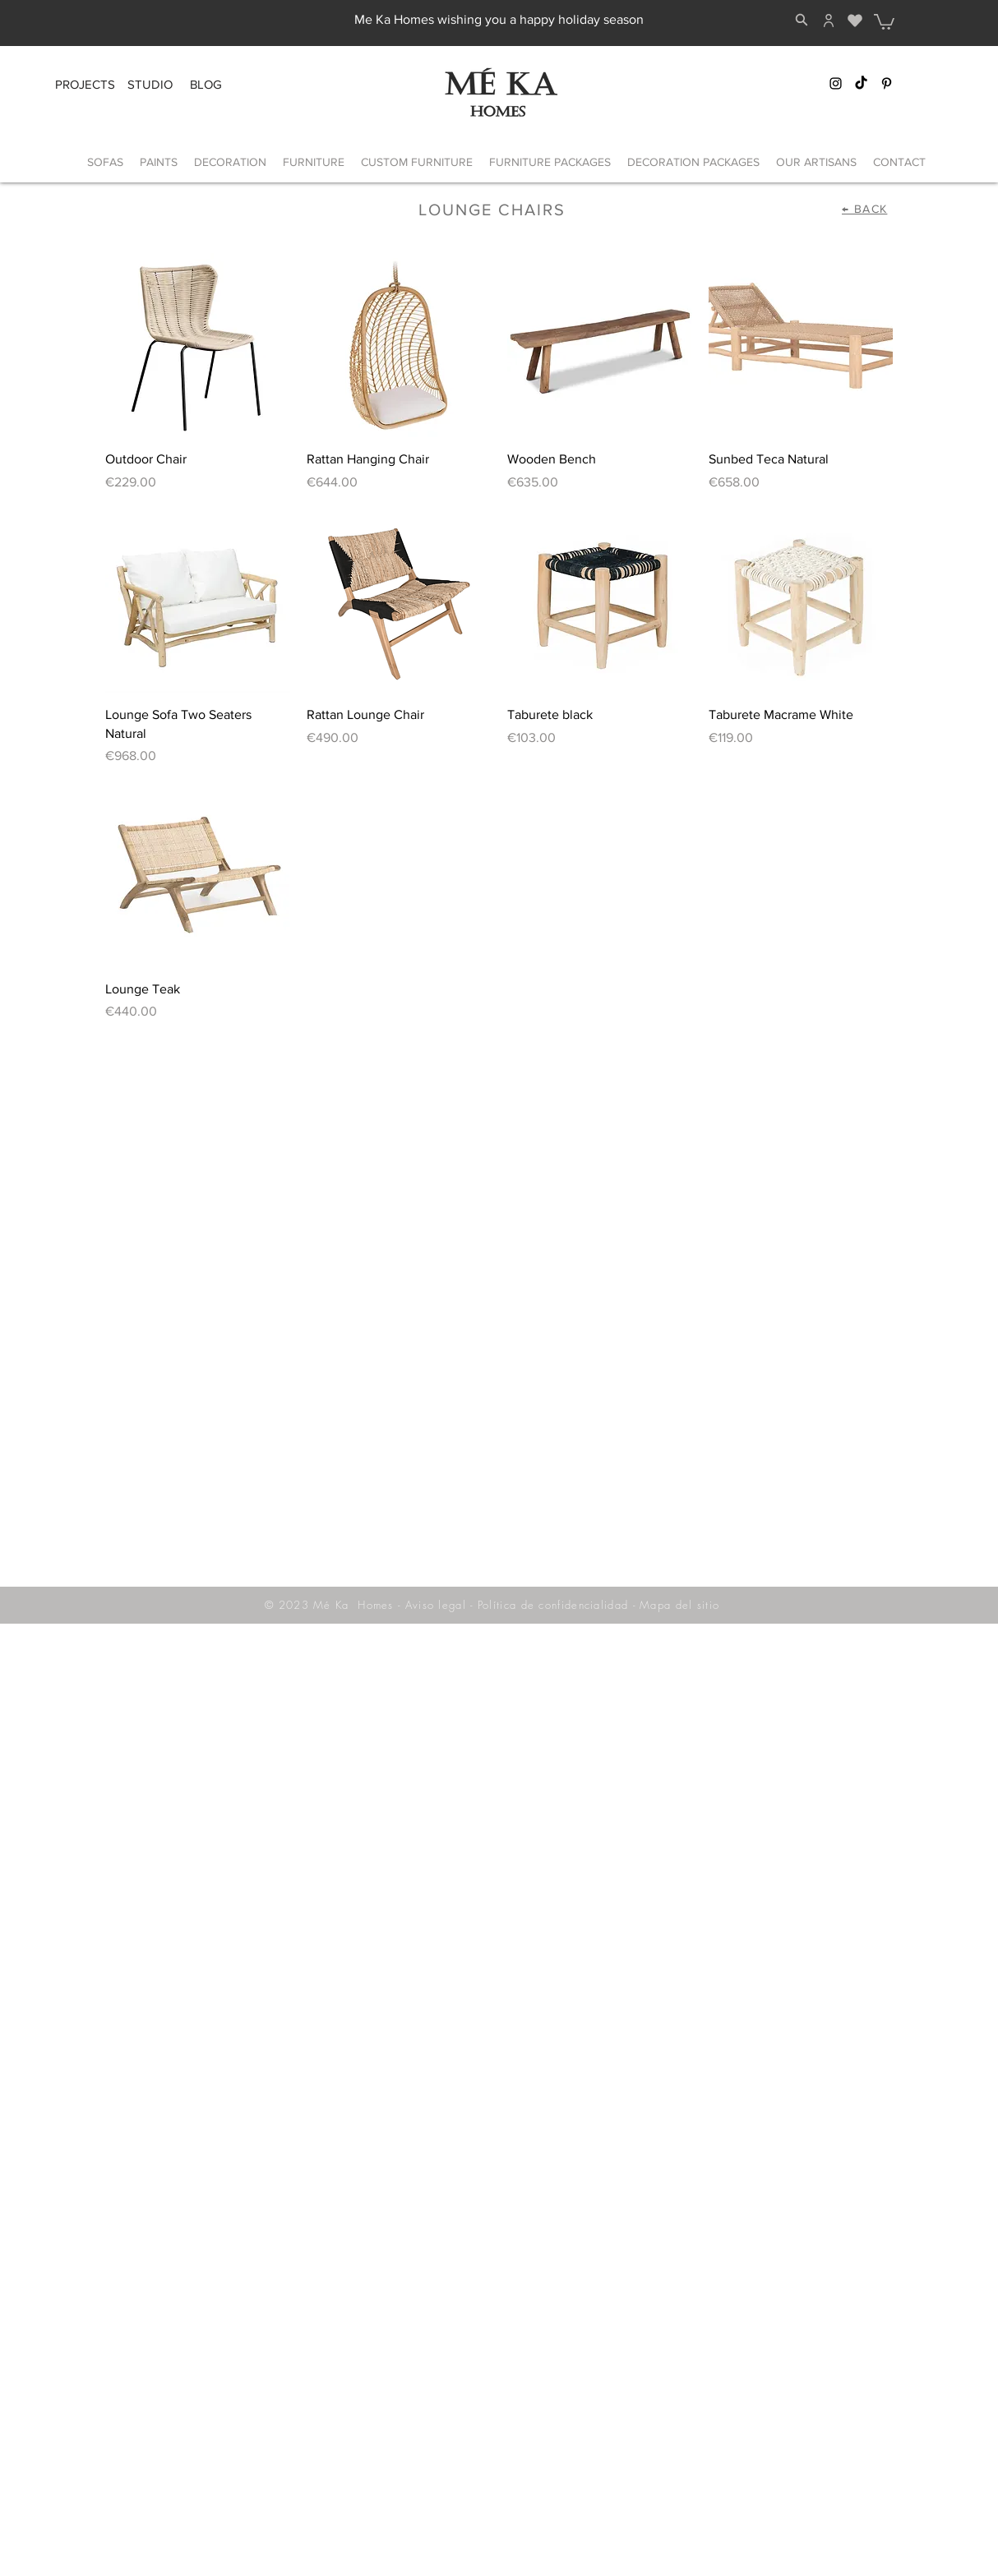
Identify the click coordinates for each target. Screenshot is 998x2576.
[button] (884, 21)
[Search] (801, 20)
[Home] (829, 20)
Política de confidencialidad (553, 1604)
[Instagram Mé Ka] (835, 83)
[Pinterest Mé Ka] (886, 83)
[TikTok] (861, 83)
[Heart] (854, 20)
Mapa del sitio (679, 1604)
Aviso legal (435, 1604)
